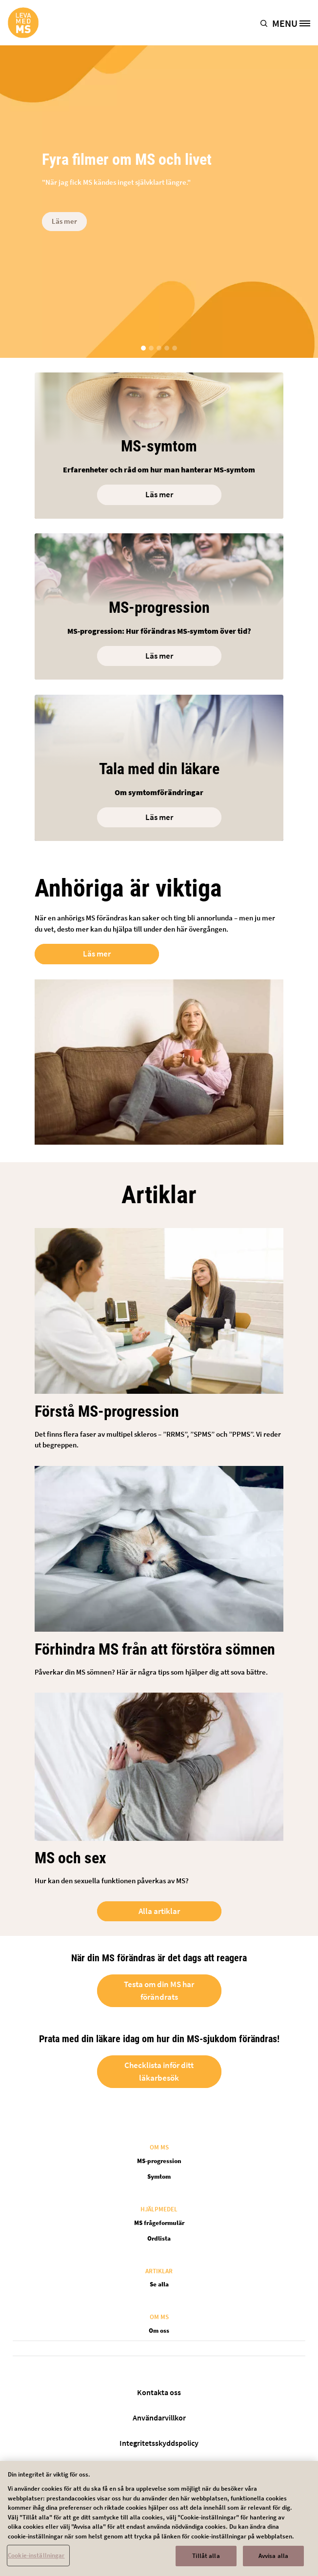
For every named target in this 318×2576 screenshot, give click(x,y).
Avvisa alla (273, 2560)
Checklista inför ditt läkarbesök (159, 2071)
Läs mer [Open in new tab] (97, 953)
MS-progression (159, 2161)
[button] (266, 23)
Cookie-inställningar (36, 2560)
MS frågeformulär (159, 2223)
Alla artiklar (159, 1911)
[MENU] (295, 23)
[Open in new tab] (159, 760)
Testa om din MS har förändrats (159, 1990)
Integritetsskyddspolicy (159, 2443)
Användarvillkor (159, 2417)
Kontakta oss (159, 2392)
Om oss (159, 2330)
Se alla (159, 2284)
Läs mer (64, 221)
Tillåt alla (205, 2560)
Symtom (159, 2176)
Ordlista (159, 2238)
